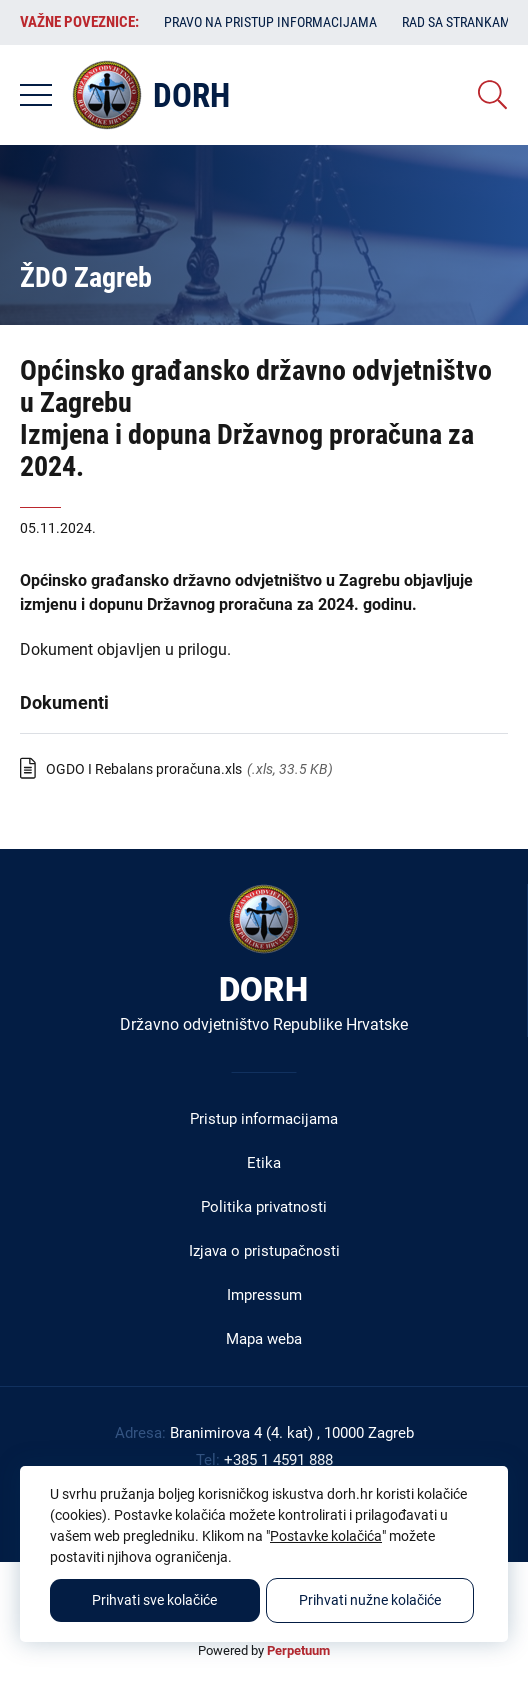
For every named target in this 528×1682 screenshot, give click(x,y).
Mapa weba (264, 1339)
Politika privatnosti (264, 1207)
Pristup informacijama (264, 1119)
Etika (264, 1163)
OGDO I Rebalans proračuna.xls (144, 769)
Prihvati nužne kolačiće (370, 1600)
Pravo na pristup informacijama (270, 22)
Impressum (264, 1295)
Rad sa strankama (460, 22)
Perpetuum (298, 1650)
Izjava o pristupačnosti (264, 1251)
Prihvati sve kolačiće (154, 1600)
